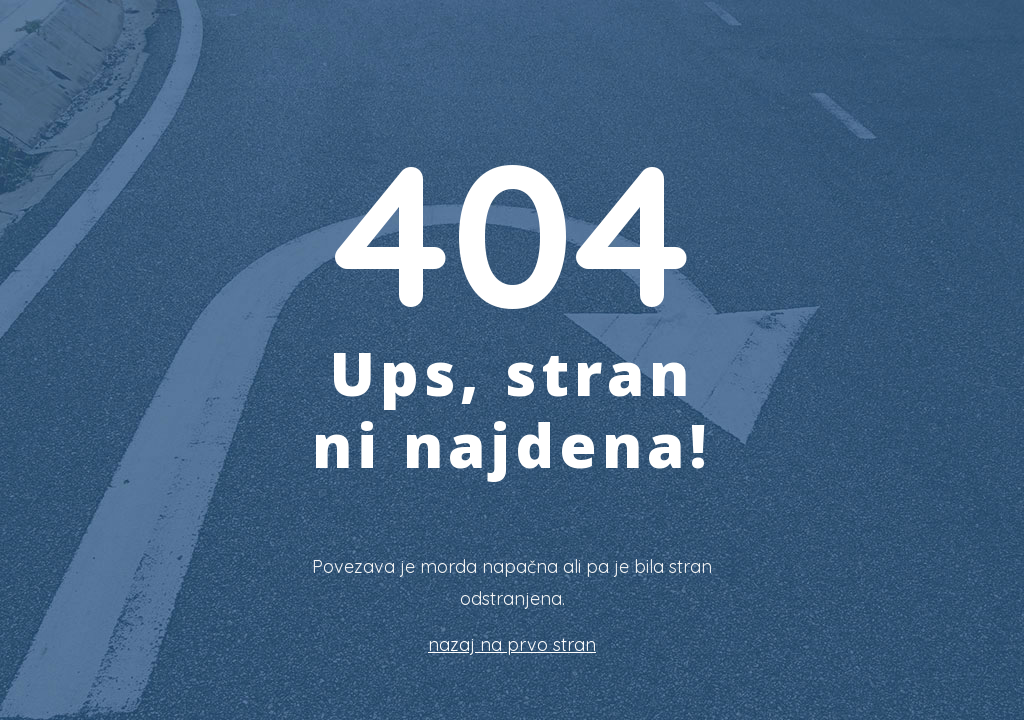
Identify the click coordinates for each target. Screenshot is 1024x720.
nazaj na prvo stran (512, 644)
